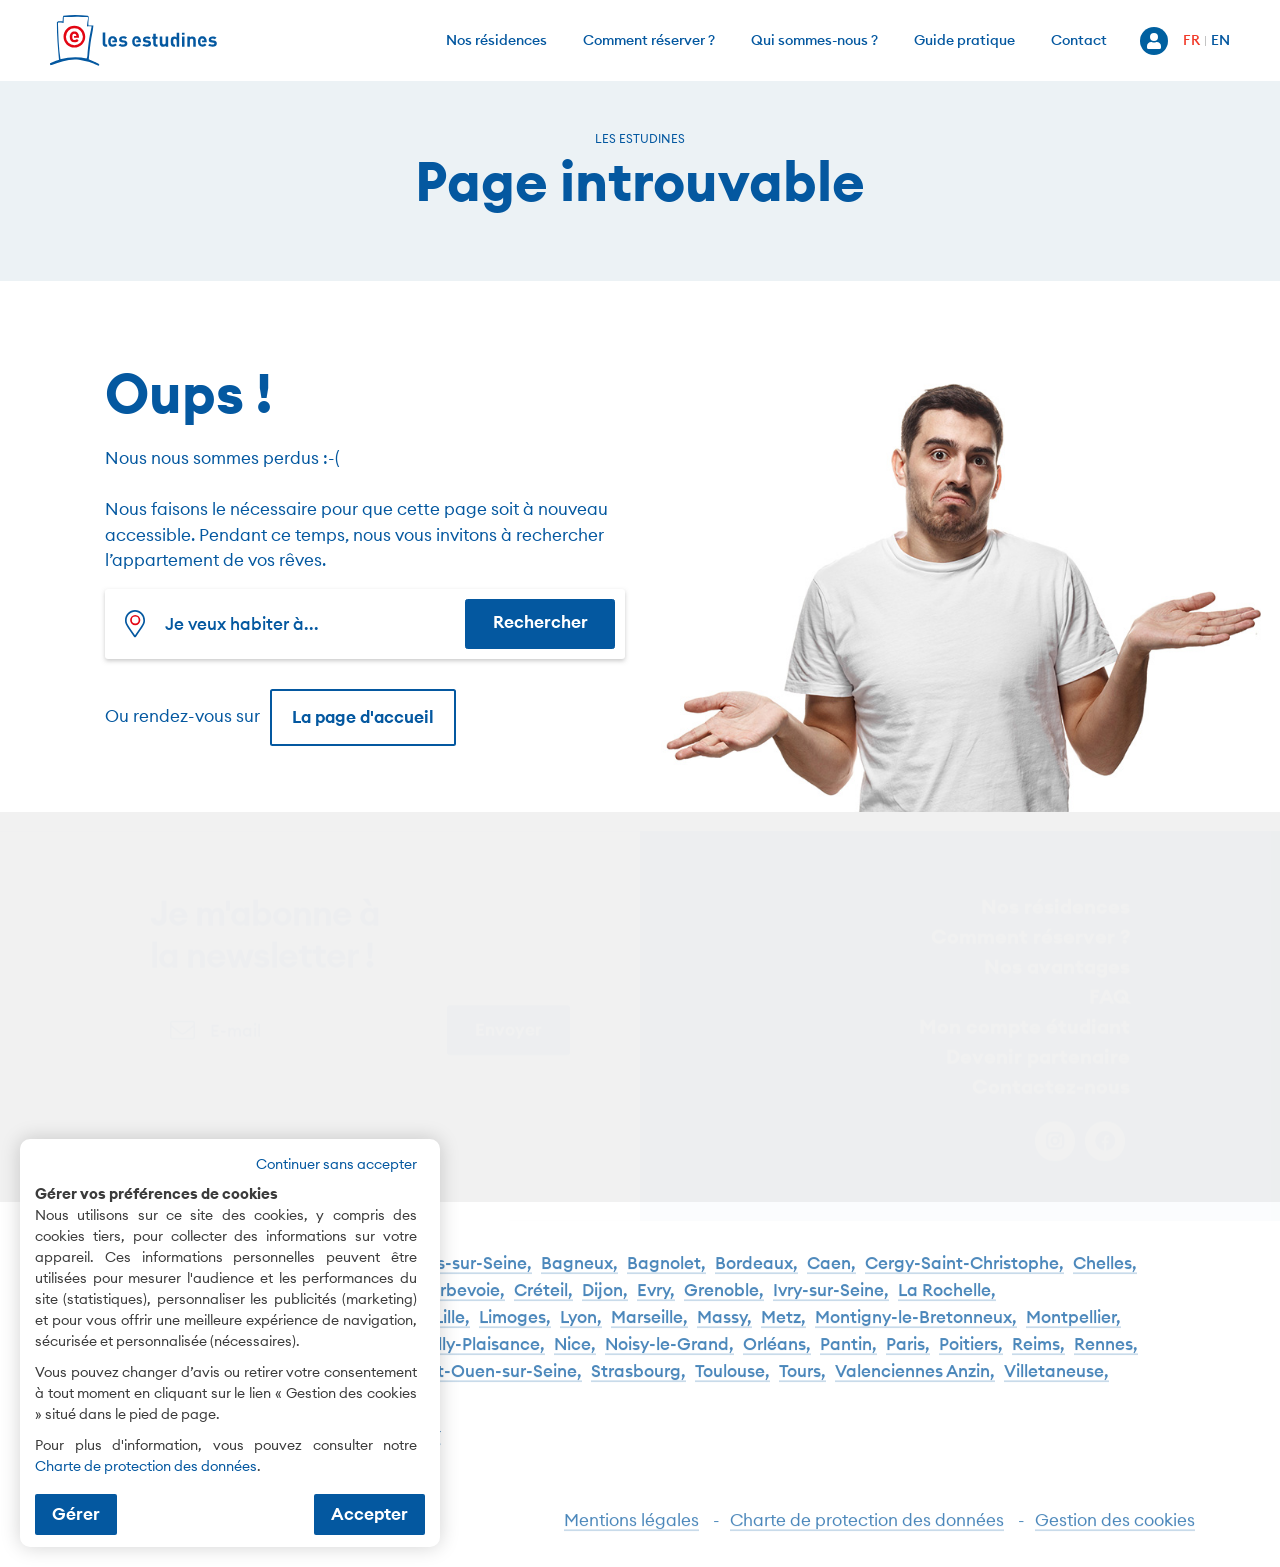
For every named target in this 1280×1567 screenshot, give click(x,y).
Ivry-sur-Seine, (831, 1299)
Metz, (783, 1326)
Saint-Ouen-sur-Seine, (492, 1380)
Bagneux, (579, 1272)
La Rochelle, (947, 1299)
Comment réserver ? (649, 40)
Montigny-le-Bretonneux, (916, 1326)
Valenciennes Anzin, (915, 1380)
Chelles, (1105, 1272)
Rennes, (1106, 1353)
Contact (1079, 40)
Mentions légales (631, 1528)
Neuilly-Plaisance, (473, 1353)
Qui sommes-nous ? (814, 40)
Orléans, (777, 1353)
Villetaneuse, (1056, 1380)
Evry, (656, 1299)
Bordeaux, (756, 1272)
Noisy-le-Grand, (669, 1353)
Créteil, (543, 1299)
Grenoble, (724, 1299)
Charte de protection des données (867, 1528)
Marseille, (649, 1326)
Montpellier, (1073, 1326)
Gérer (76, 1514)
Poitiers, (971, 1353)
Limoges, (515, 1326)
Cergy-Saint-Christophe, (964, 1272)
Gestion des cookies (1115, 1528)
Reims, (1038, 1353)
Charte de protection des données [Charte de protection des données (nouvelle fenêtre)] (146, 1466)
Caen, (831, 1272)
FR (1191, 40)
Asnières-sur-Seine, (454, 1272)
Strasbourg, (638, 1380)
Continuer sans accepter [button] (336, 1164)
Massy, (724, 1326)
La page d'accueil (363, 717)
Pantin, (848, 1353)
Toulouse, (732, 1380)
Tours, (802, 1380)
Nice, (575, 1353)
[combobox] (290, 624)
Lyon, (581, 1326)
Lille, (452, 1326)
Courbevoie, (456, 1299)
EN (1220, 40)
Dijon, (605, 1299)
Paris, (908, 1353)
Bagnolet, (666, 1272)
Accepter (369, 1514)
